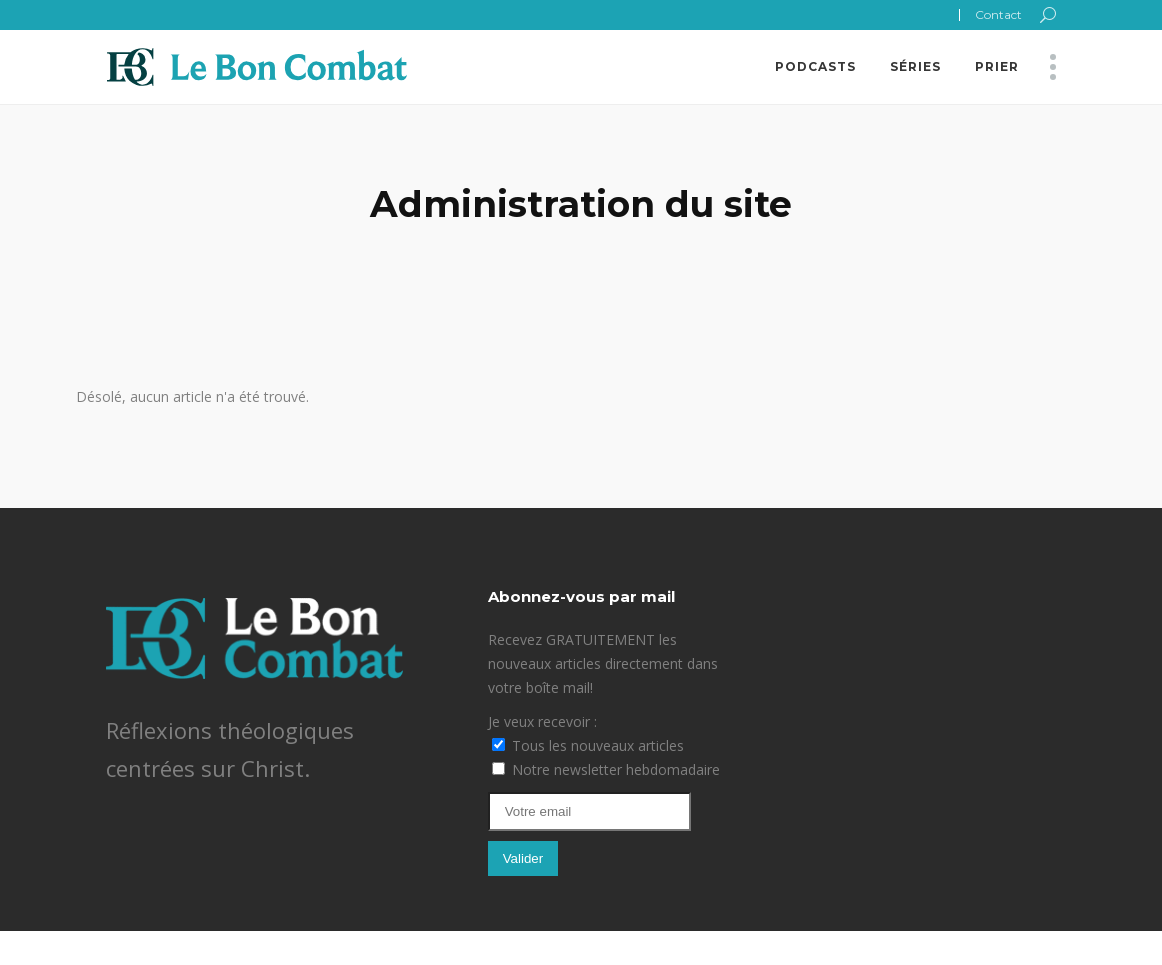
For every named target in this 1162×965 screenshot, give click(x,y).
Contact (998, 14)
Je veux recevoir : (542, 721)
